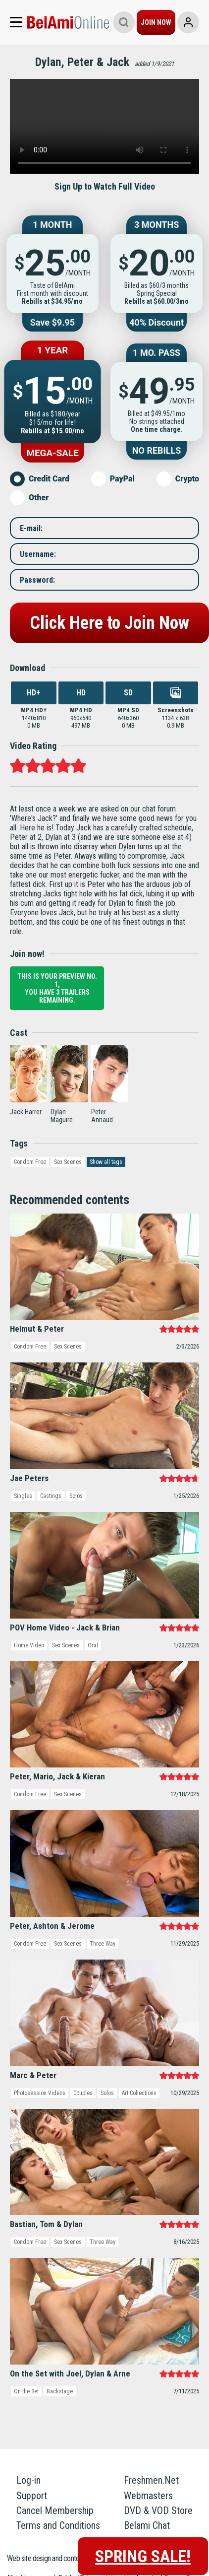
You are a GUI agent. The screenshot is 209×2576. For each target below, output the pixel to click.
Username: (38, 553)
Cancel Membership (55, 2510)
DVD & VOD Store (158, 2510)
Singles (23, 1495)
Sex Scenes (68, 1161)
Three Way (102, 1943)
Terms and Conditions (58, 2525)
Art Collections (139, 2093)
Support (31, 2496)
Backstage (60, 2391)
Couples (83, 2093)
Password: (37, 579)
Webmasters (148, 2496)
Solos (76, 1495)
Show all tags (106, 1161)
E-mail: (31, 528)
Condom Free (30, 1161)
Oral (93, 1645)
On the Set (26, 2391)
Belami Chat (147, 2525)
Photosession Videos (39, 2093)
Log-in (28, 2480)
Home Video (29, 1645)
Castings (50, 1495)
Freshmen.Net (151, 2480)
